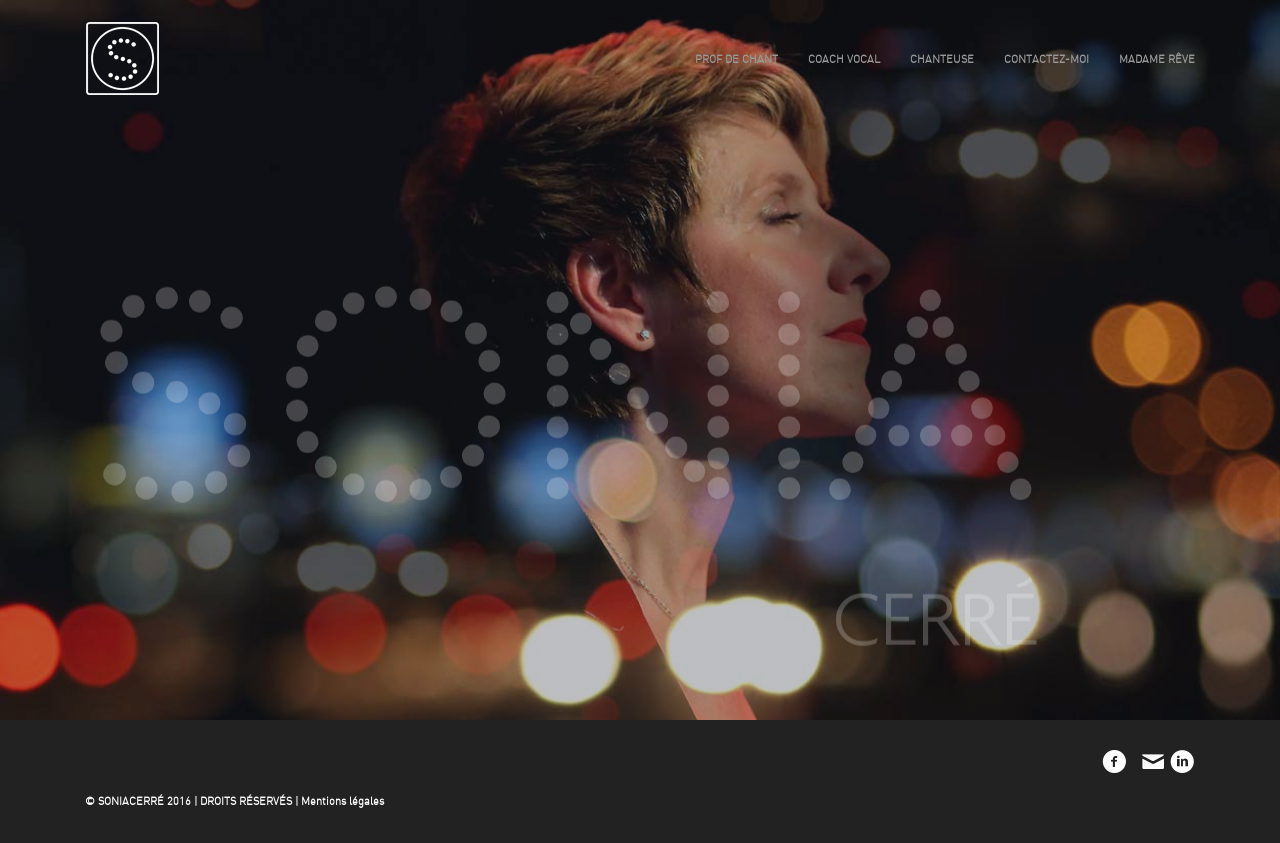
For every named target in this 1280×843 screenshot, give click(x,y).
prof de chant (736, 59)
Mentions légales (342, 801)
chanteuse (942, 59)
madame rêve (1157, 59)
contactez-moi (1046, 59)
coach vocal (844, 59)
